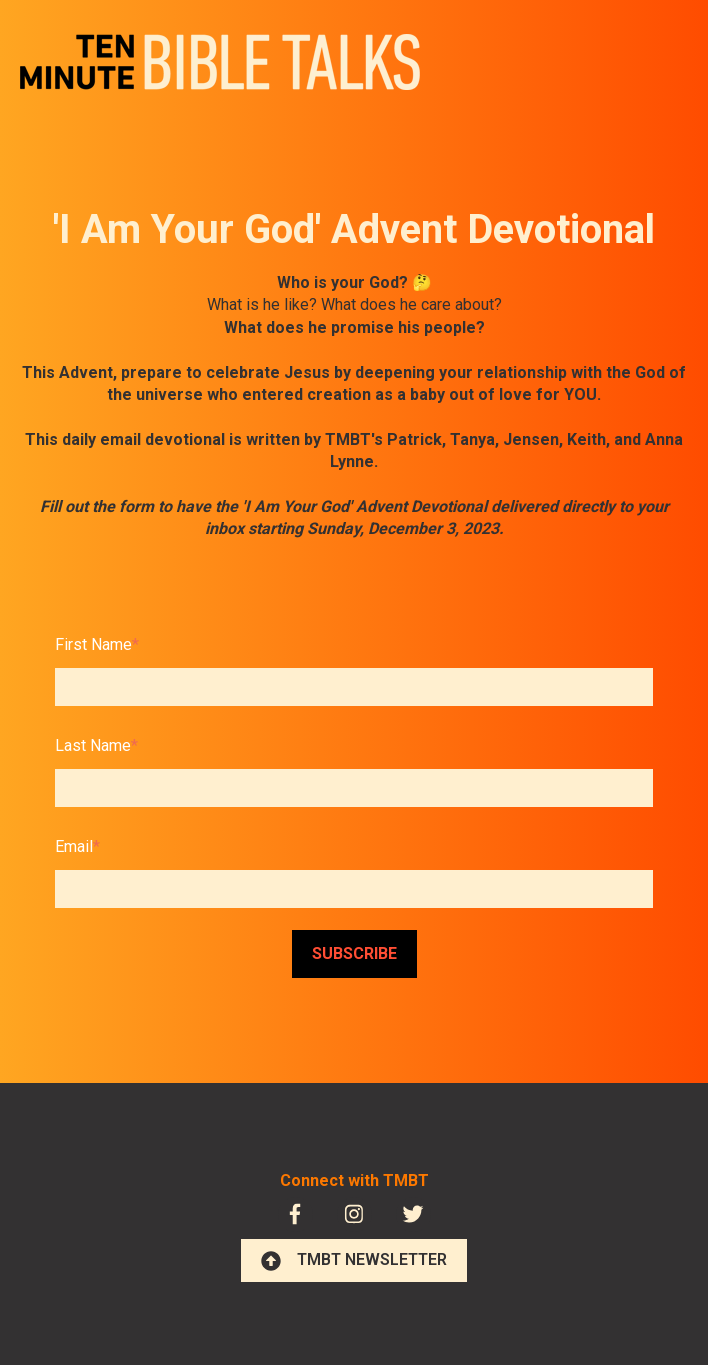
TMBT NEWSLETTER (354, 1260)
